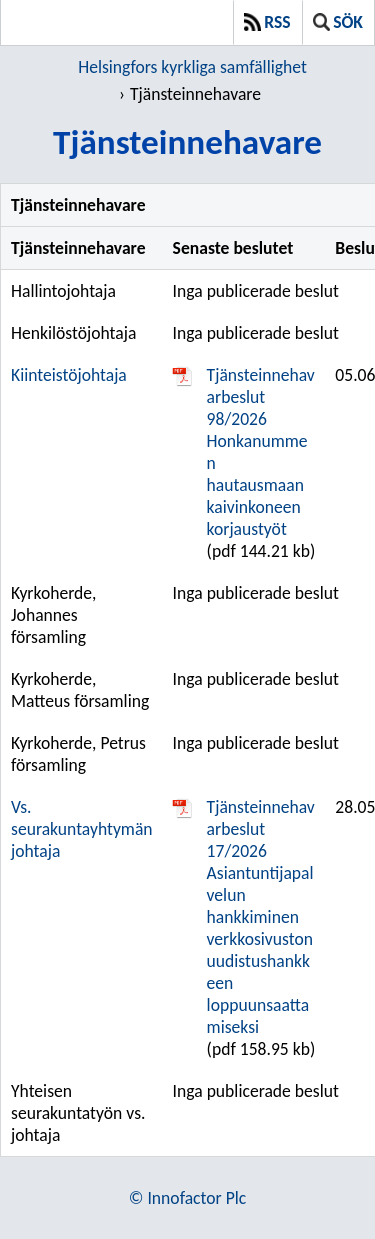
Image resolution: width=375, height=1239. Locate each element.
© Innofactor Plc (187, 1198)
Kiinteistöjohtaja (69, 375)
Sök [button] (338, 22)
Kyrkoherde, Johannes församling (53, 615)
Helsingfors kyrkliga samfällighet (192, 67)
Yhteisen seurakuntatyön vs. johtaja (78, 1113)
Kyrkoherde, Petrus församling (78, 754)
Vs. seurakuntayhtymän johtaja (82, 829)
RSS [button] (267, 22)
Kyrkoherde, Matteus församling (80, 690)
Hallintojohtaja (63, 291)
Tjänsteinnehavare (195, 94)
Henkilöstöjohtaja (73, 333)
